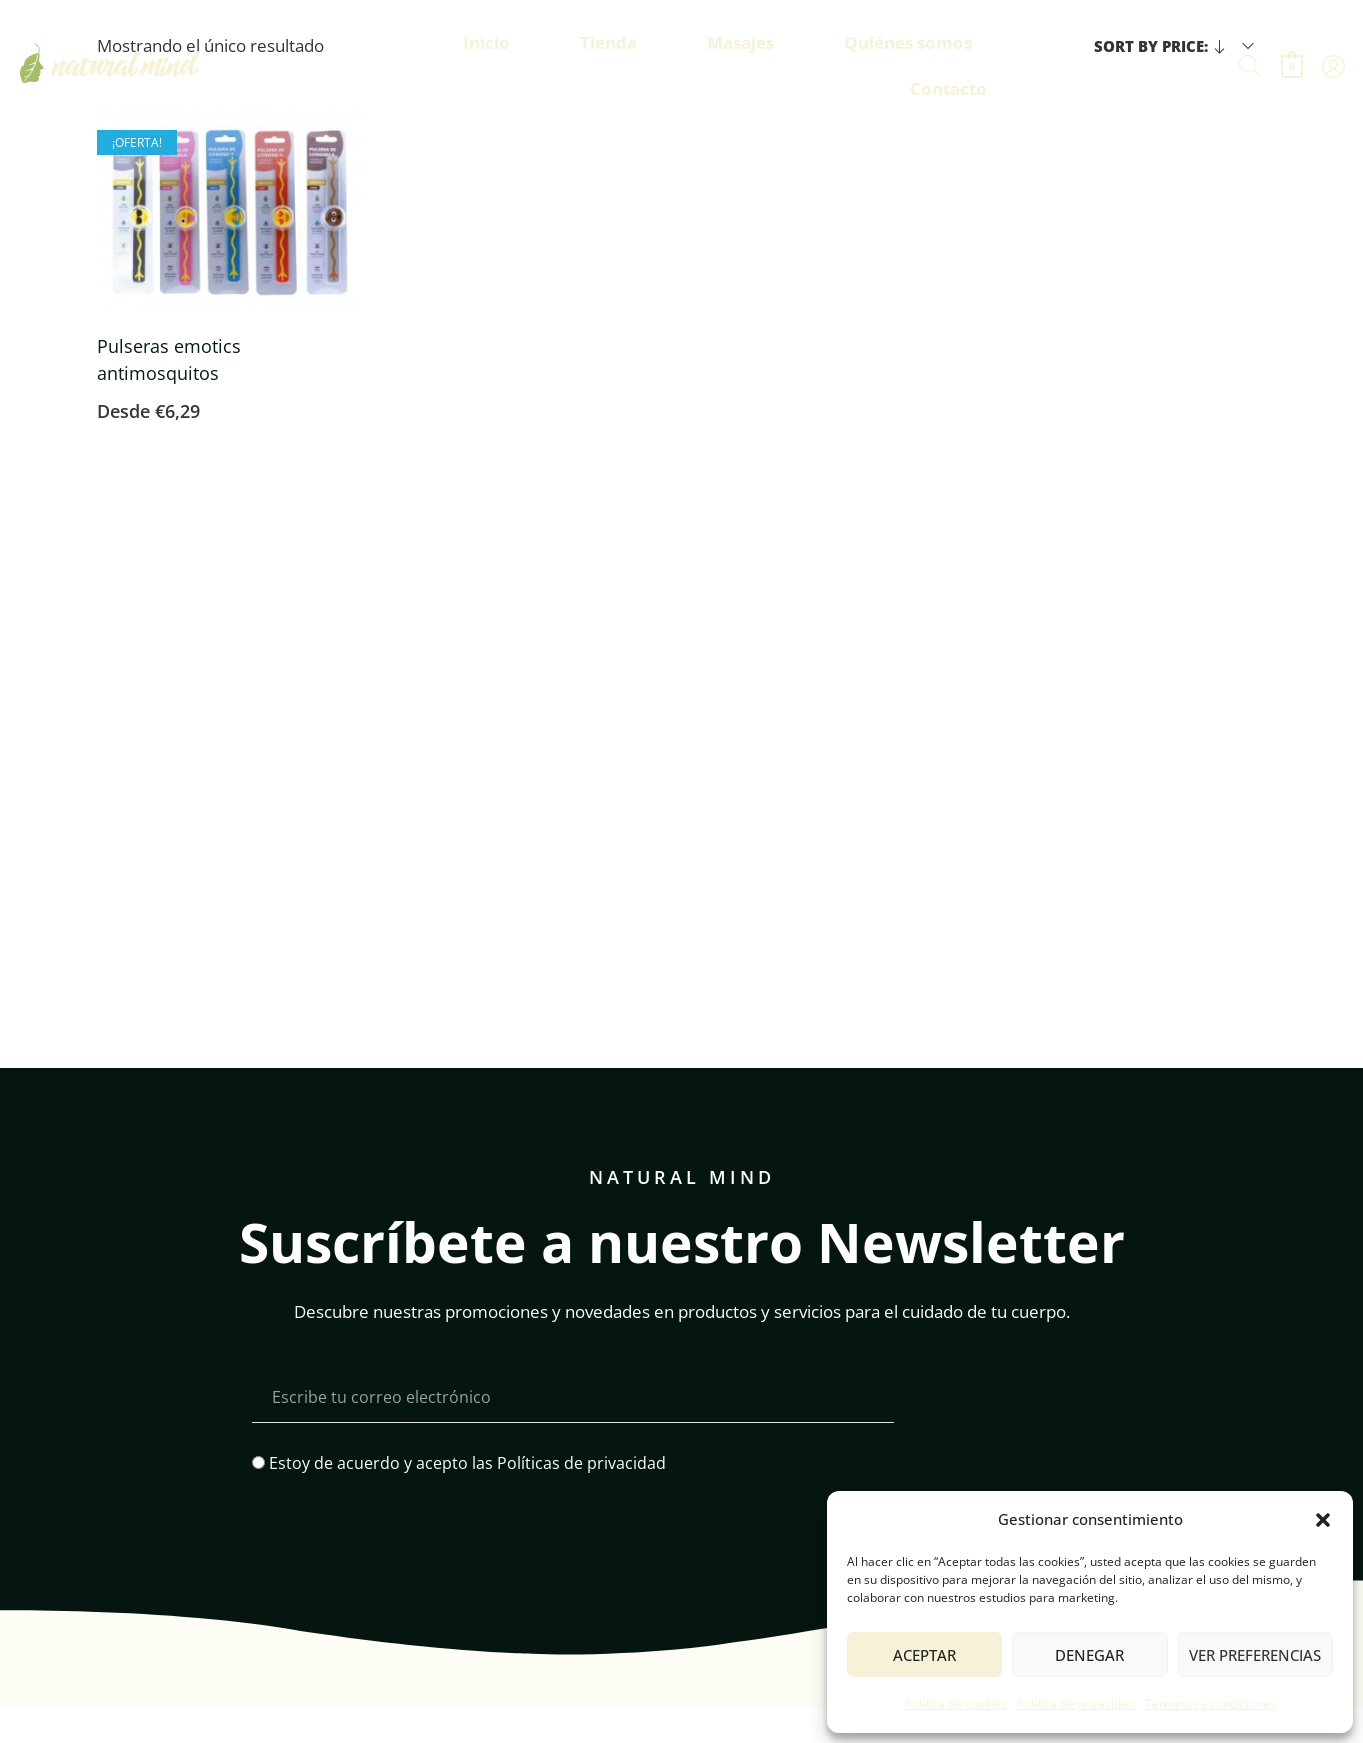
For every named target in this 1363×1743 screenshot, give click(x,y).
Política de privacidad (1076, 1703)
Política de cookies (956, 1703)
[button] (1323, 1520)
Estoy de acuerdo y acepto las (467, 1463)
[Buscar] (1250, 66)
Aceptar (924, 1655)
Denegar (1089, 1655)
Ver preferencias (1255, 1655)
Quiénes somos (908, 42)
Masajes (740, 42)
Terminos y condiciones (1210, 1703)
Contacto (948, 88)
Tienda (608, 42)
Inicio (486, 42)
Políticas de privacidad (581, 1463)
